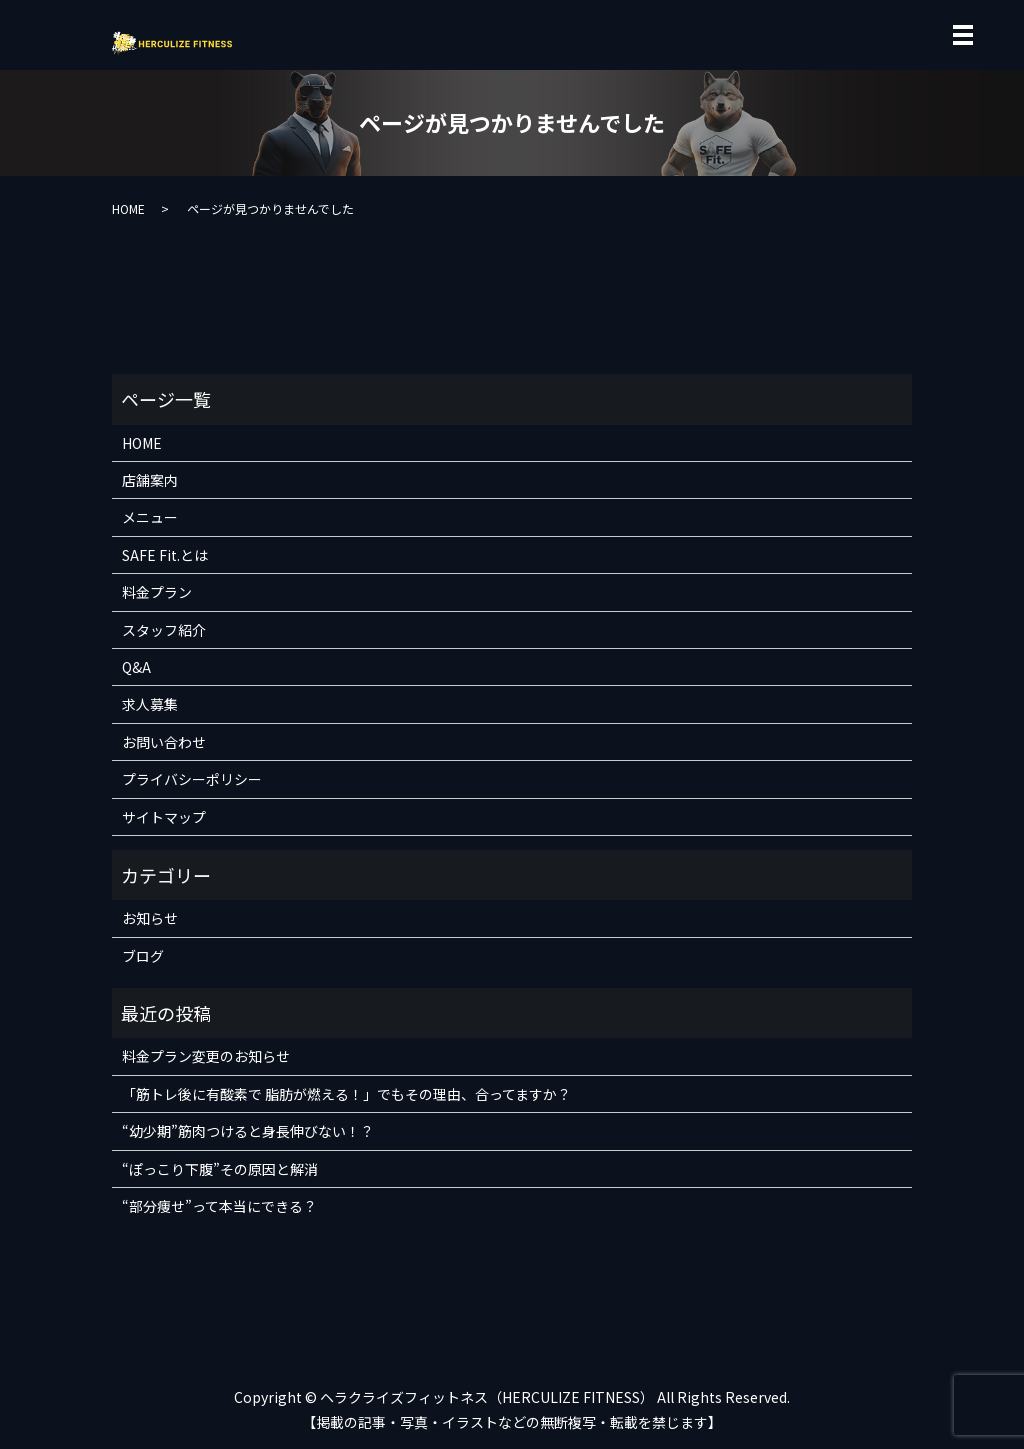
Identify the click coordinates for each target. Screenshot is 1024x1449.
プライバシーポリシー (192, 779)
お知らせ (150, 918)
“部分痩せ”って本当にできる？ (219, 1206)
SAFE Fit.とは (165, 555)
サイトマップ (164, 817)
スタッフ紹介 (164, 630)
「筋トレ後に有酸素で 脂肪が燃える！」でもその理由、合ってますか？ (346, 1094)
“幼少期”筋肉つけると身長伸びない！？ (248, 1131)
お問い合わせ (164, 742)
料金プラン (157, 592)
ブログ (143, 956)
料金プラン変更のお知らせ (206, 1056)
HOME (128, 208)
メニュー (150, 517)
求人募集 (150, 704)
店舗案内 (150, 480)
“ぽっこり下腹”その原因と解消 (220, 1169)
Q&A (136, 667)
